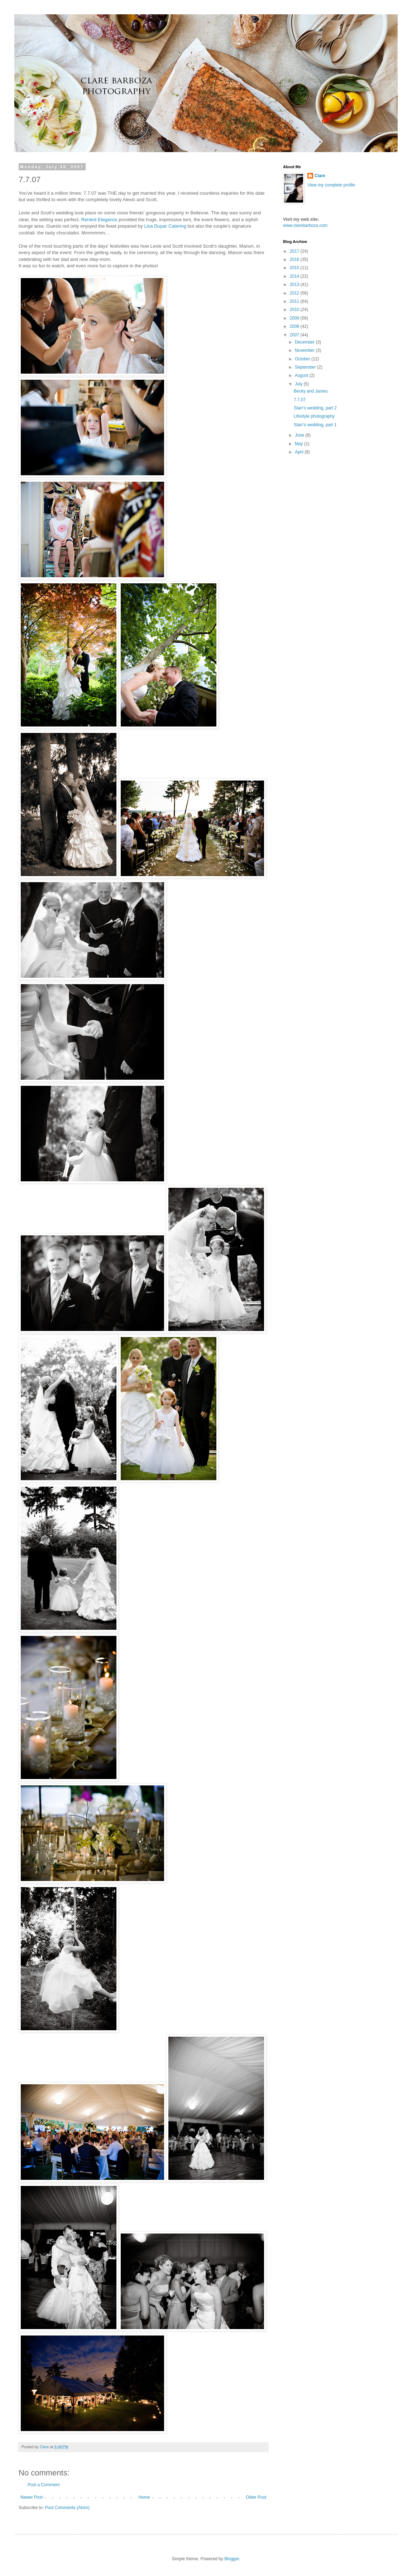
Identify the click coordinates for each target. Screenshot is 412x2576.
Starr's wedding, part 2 (315, 407)
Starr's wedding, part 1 (315, 424)
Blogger (231, 2558)
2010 (295, 309)
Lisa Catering (165, 226)
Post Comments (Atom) (67, 2507)
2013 (295, 284)
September (306, 367)
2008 (295, 326)
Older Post (256, 2497)
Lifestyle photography (314, 416)
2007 (295, 334)
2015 (295, 267)
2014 (295, 276)
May (299, 443)
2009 (295, 318)
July (299, 384)
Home (144, 2497)
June (300, 435)
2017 (295, 251)
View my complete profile (331, 185)
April (300, 452)
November (305, 350)
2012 (295, 293)
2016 (295, 259)
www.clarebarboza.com (305, 225)
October (303, 358)
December (305, 342)
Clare (320, 175)
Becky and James (311, 391)
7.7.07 (300, 399)
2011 (295, 301)
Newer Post (31, 2497)
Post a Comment (43, 2484)
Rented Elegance (99, 219)
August (302, 375)
